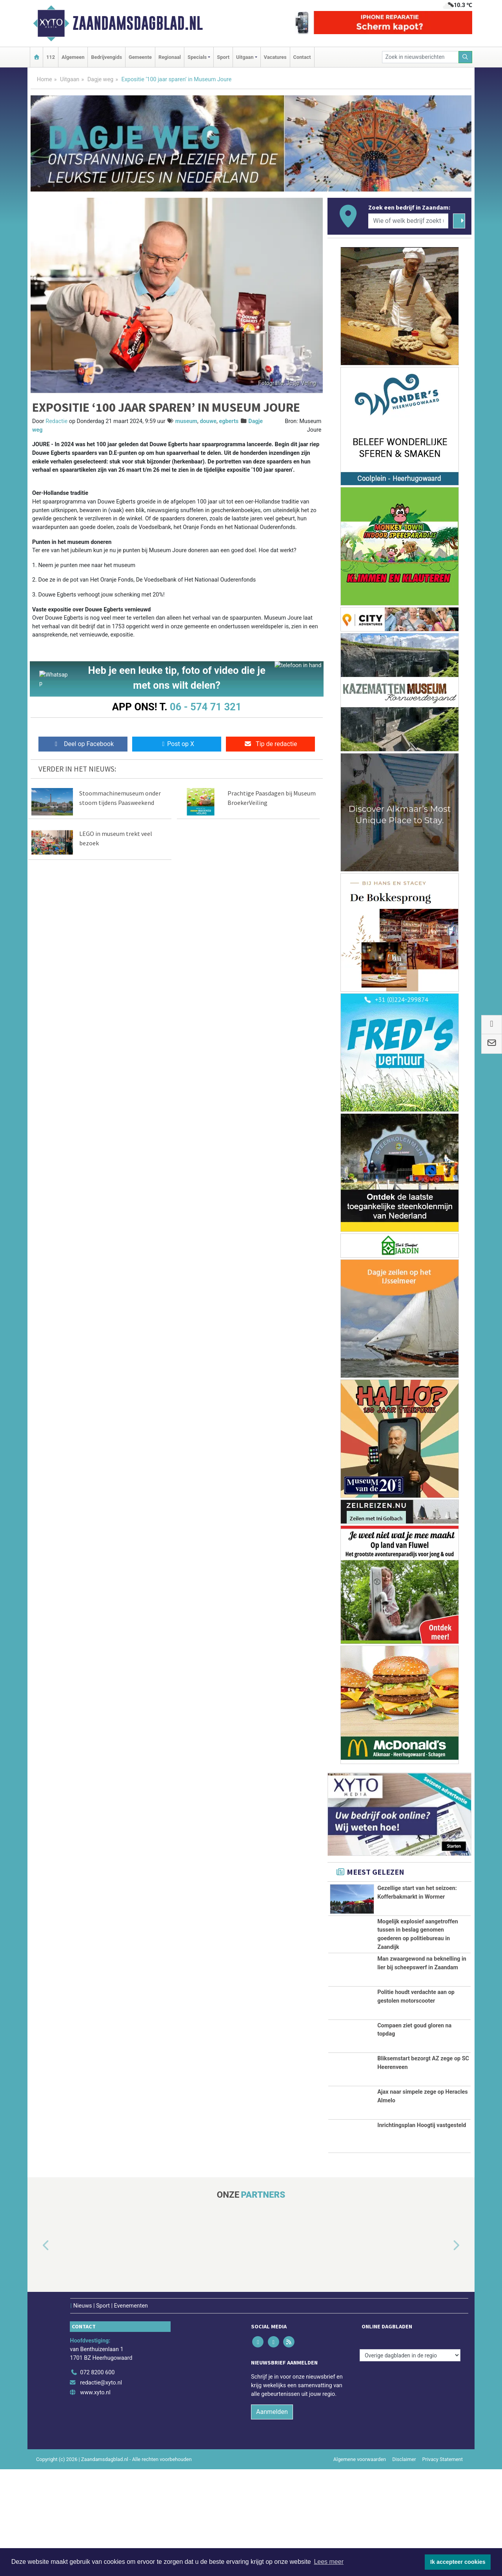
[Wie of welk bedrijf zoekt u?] (408, 220)
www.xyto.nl (95, 2499)
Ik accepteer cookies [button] (458, 2562)
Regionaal (169, 57)
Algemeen (73, 57)
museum (186, 421)
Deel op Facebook (83, 746)
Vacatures (275, 57)
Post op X (176, 746)
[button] (36, 2352)
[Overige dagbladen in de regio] (410, 2462)
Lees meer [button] (329, 2561)
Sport (223, 57)
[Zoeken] (465, 57)
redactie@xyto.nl (101, 2489)
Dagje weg (100, 79)
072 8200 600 (97, 2479)
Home (44, 79)
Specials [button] (197, 57)
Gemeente (140, 57)
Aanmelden (272, 2518)
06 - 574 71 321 (205, 707)
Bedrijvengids (106, 57)
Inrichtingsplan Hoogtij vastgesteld (421, 2232)
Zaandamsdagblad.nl (138, 23)
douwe (208, 421)
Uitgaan (69, 79)
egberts (228, 421)
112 (50, 57)
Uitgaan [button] (244, 57)
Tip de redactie (270, 746)
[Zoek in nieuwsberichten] (420, 57)
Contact (302, 57)
